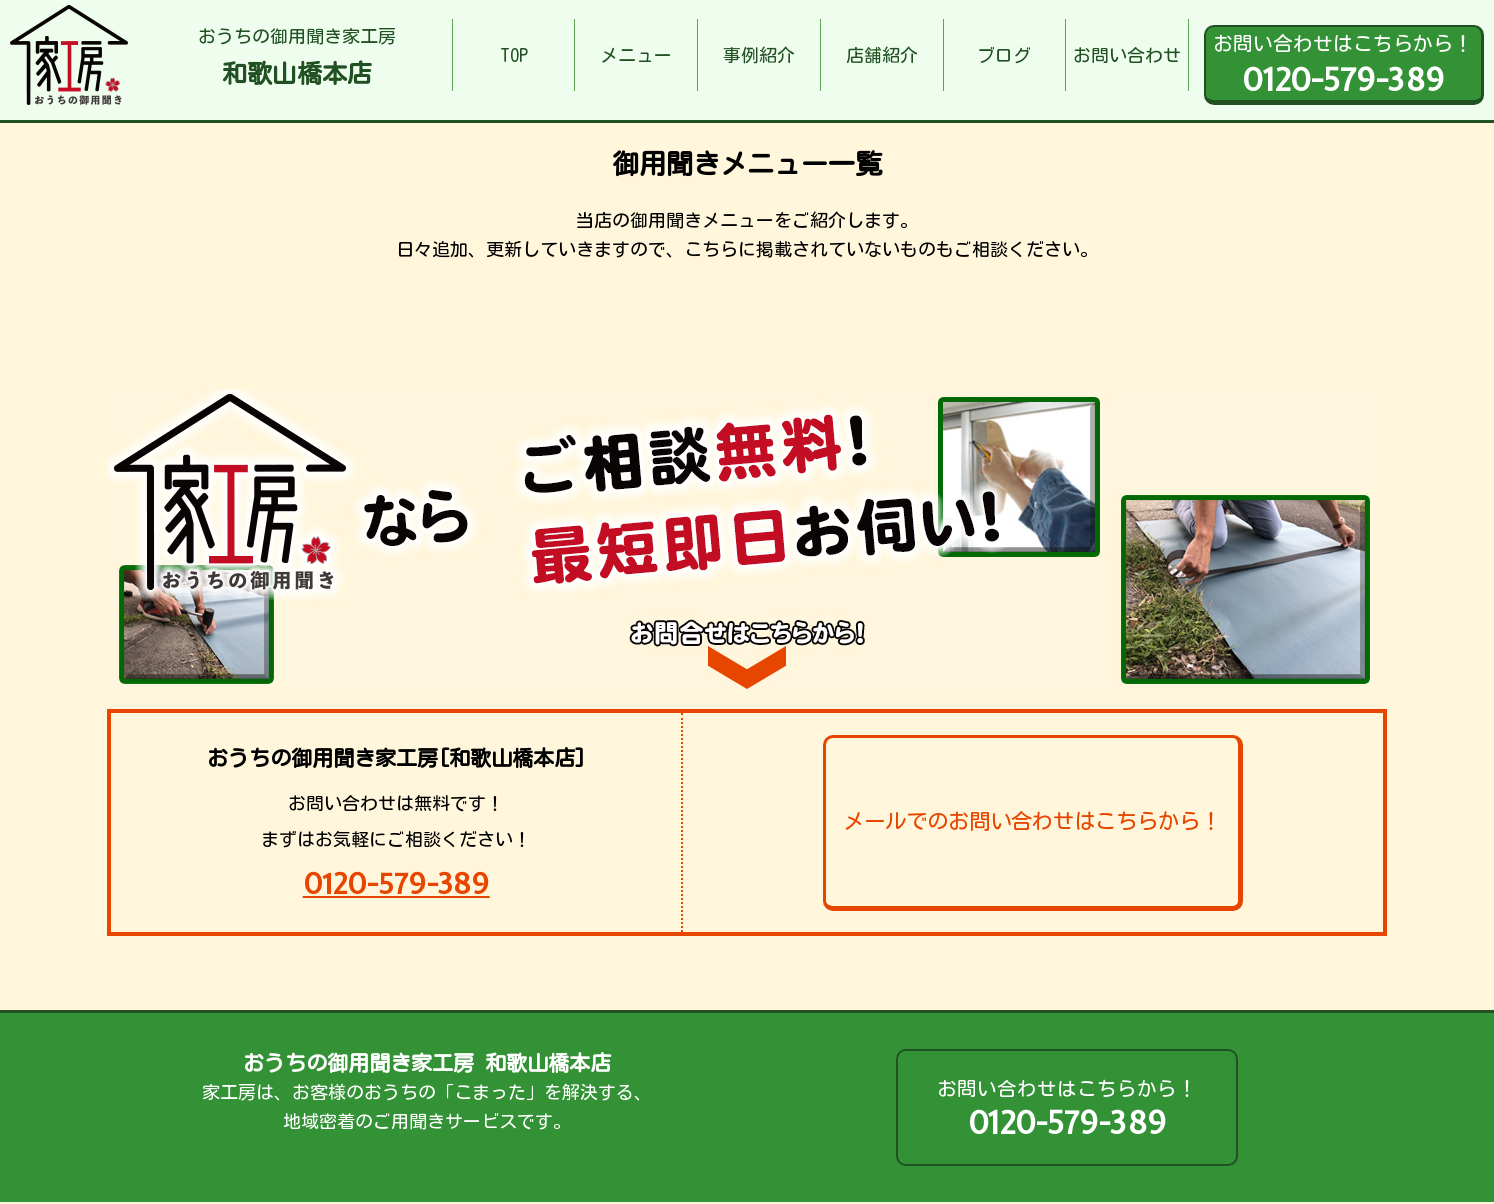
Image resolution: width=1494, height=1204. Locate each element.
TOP (514, 55)
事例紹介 (759, 55)
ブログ (1004, 55)
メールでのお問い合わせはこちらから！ (1032, 821)
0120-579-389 (396, 883)
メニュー (636, 55)
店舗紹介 (882, 55)
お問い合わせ (1127, 55)
